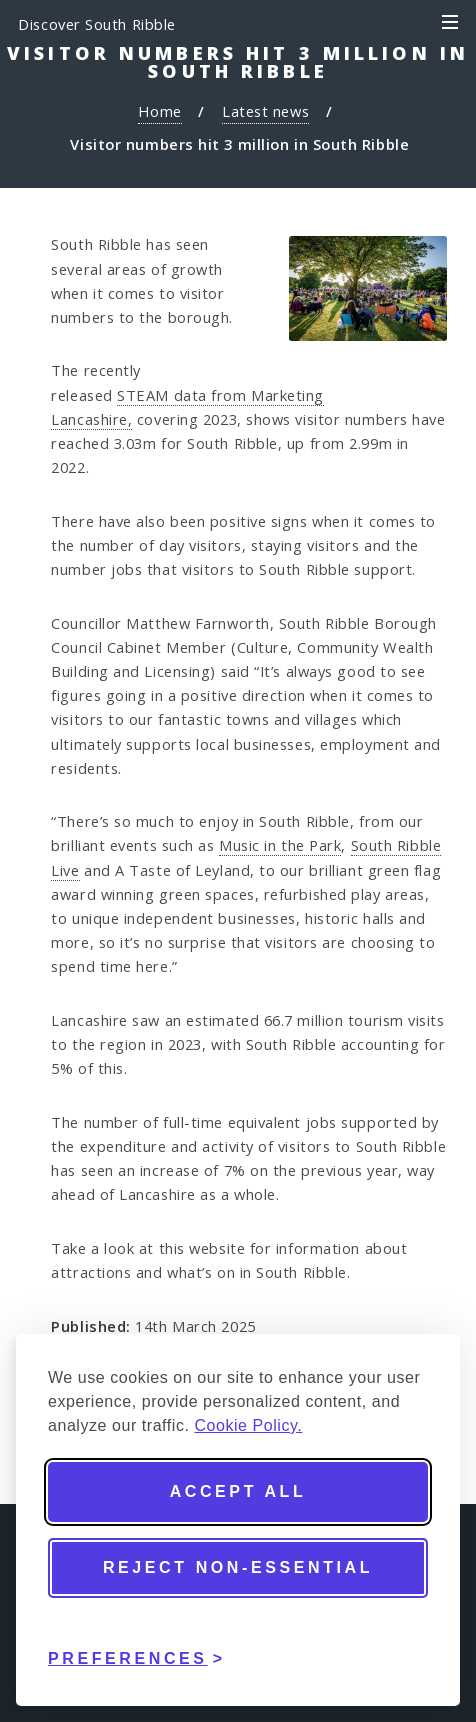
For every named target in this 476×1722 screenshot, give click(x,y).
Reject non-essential (238, 1567)
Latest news (265, 111)
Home (159, 111)
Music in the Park (280, 845)
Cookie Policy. (248, 1425)
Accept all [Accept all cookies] (238, 1491)
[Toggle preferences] (137, 1644)
